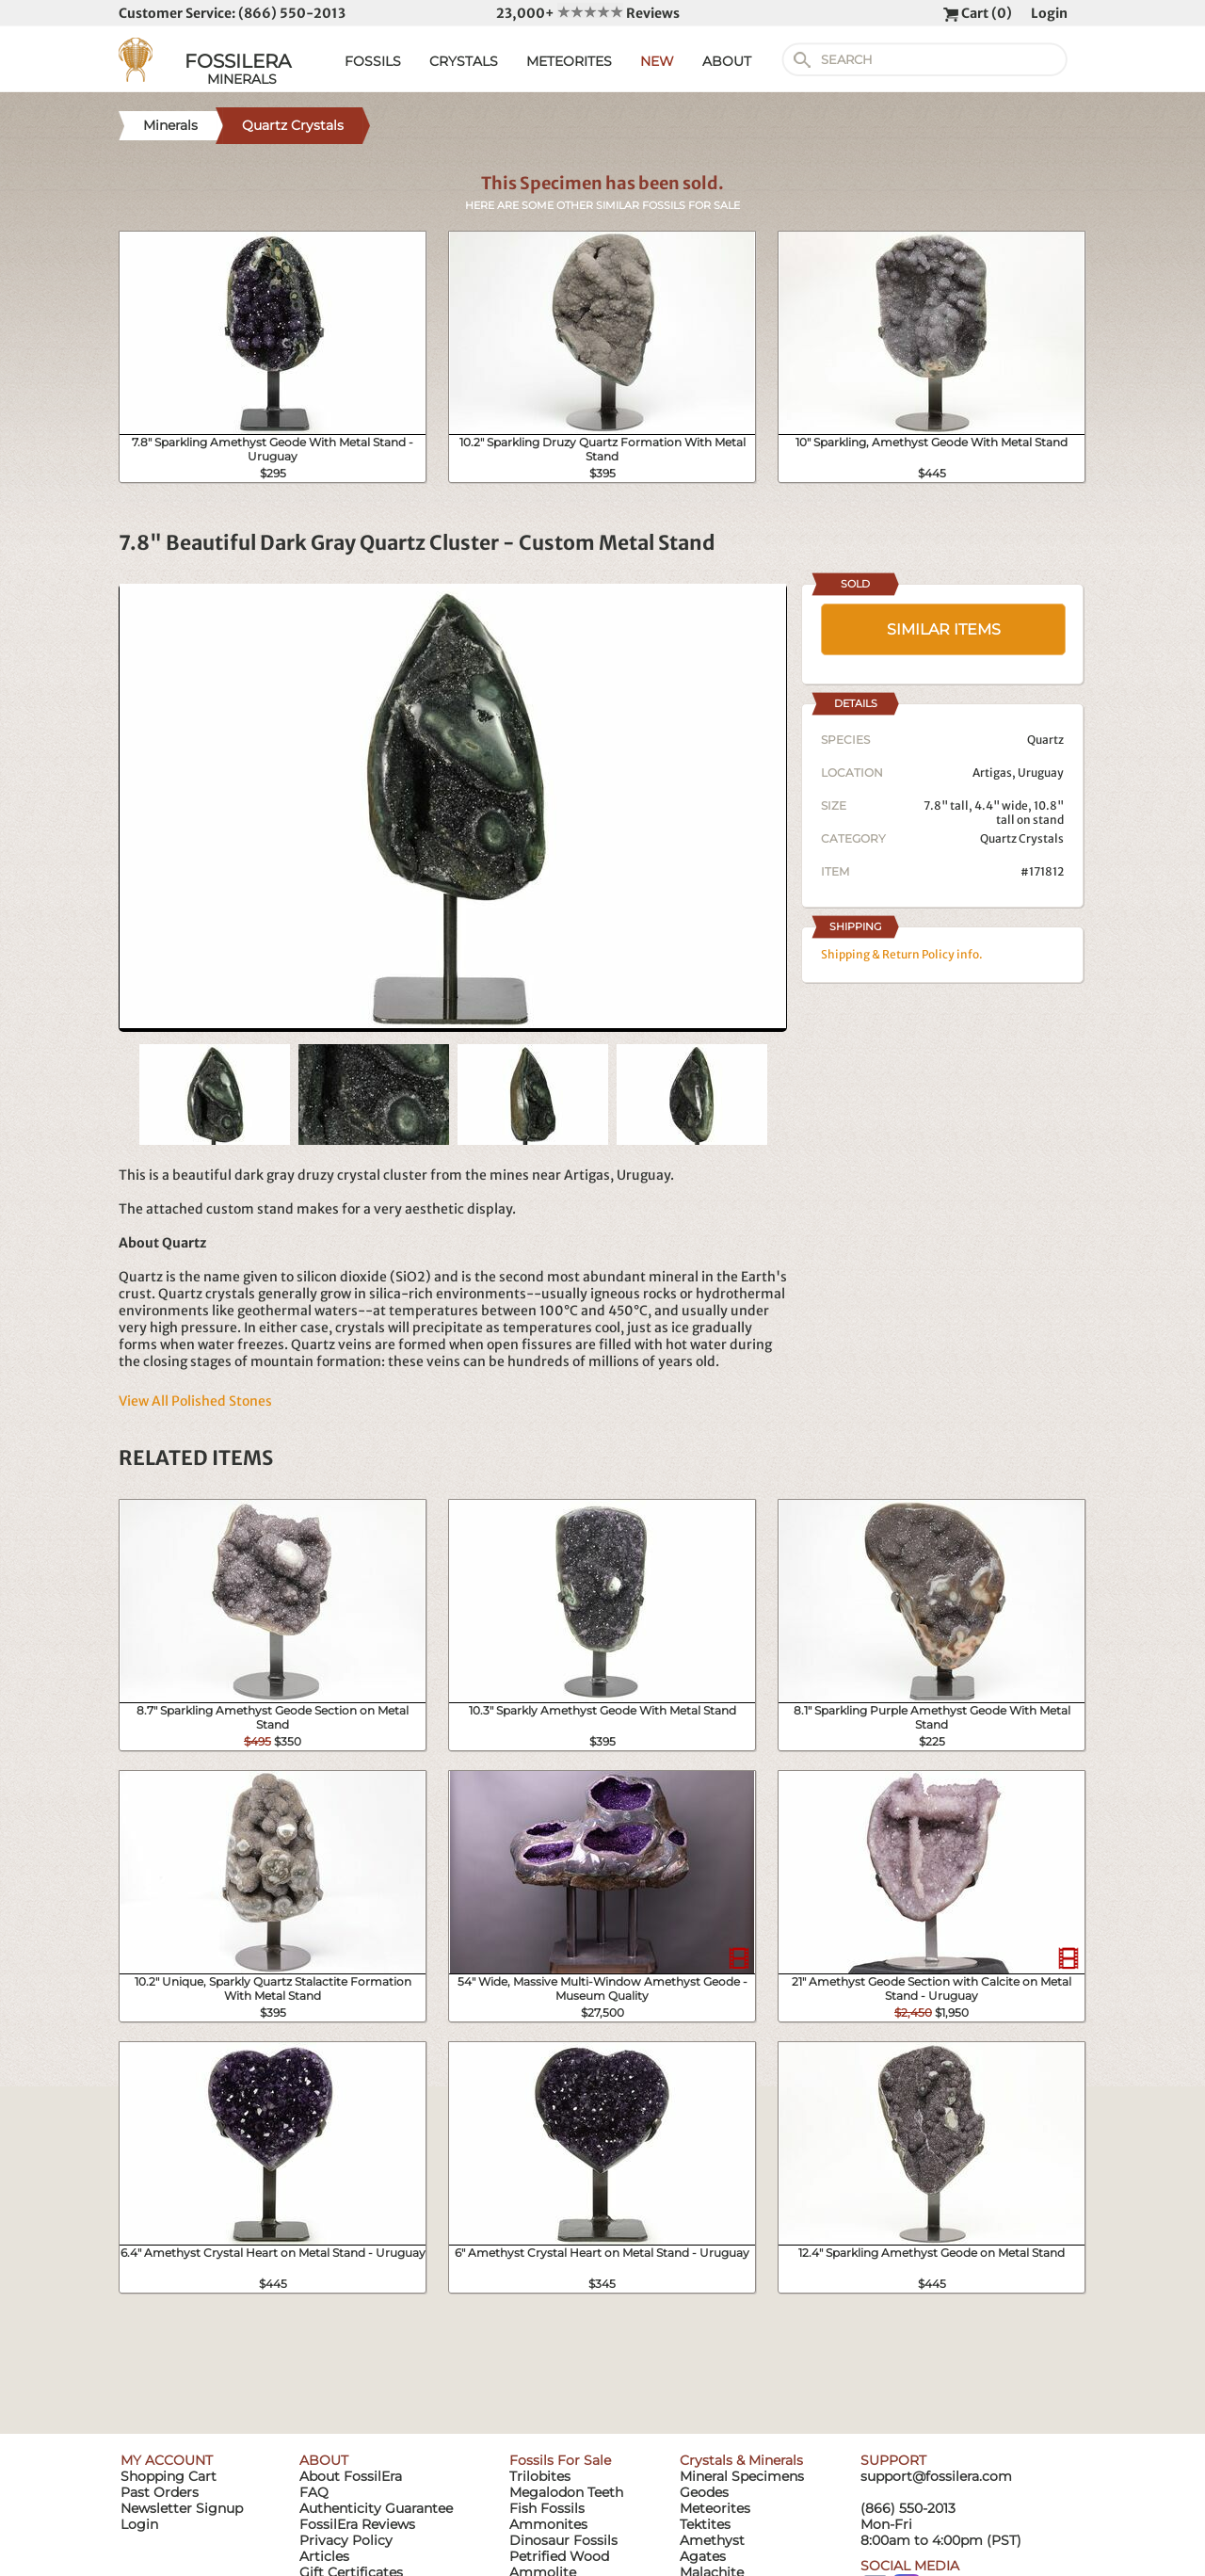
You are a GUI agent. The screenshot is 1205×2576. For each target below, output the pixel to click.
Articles (324, 2556)
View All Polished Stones (195, 1401)
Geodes (704, 2492)
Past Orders (159, 2492)
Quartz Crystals (1022, 838)
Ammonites (548, 2524)
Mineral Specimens (742, 2476)
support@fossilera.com (936, 2476)
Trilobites (539, 2476)
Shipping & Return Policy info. (902, 954)
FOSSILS (373, 61)
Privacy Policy (346, 2540)
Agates (703, 2556)
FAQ (314, 2492)
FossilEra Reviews (357, 2524)
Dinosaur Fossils (563, 2540)
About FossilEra (350, 2476)
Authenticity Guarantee (376, 2508)
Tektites (705, 2524)
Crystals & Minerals (741, 2460)
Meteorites (715, 2508)
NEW (657, 61)
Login (1049, 13)
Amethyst (712, 2540)
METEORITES (569, 61)
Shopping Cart (168, 2476)
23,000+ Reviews (588, 13)
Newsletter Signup (181, 2508)
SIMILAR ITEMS (944, 629)
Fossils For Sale (560, 2460)
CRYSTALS (463, 61)
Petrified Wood (559, 2556)
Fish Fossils (547, 2508)
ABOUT (726, 61)
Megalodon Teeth (566, 2492)
